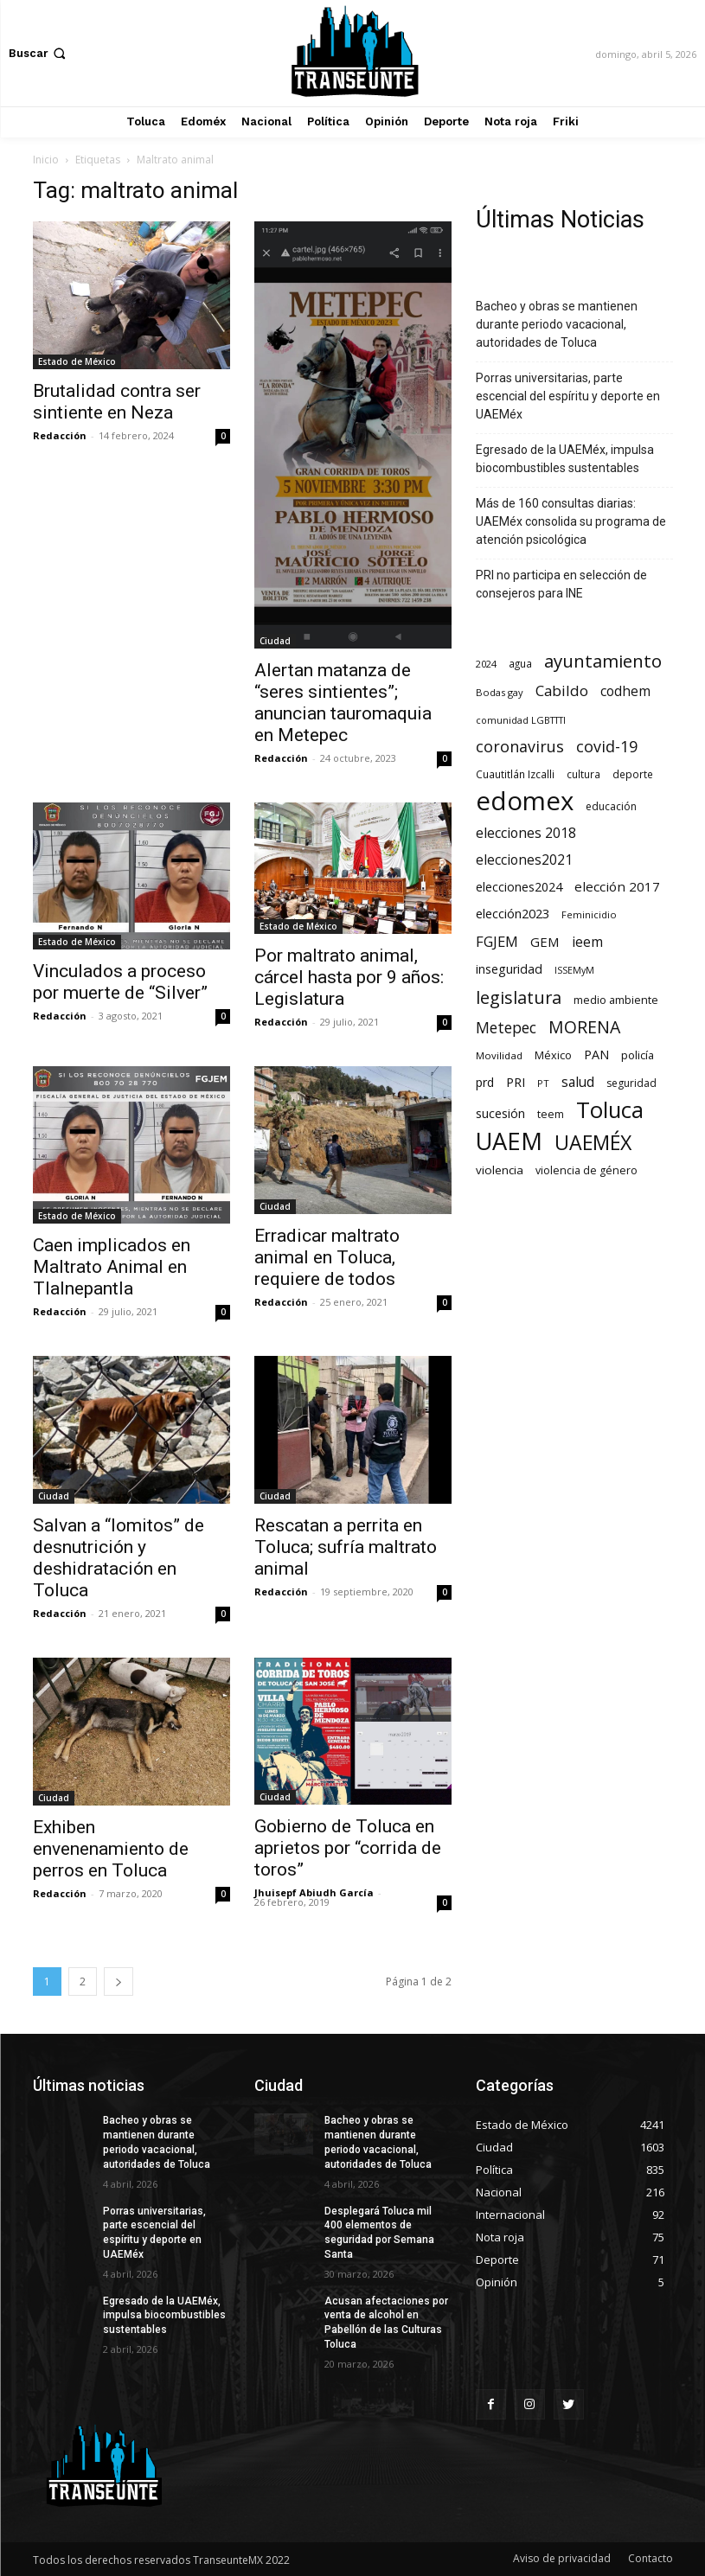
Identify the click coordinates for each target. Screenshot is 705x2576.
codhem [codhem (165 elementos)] (625, 691)
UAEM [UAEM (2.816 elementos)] (509, 1141)
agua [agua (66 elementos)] (520, 663)
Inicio (46, 159)
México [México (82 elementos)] (553, 1055)
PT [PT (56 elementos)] (543, 1083)
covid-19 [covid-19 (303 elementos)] (607, 747)
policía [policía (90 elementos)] (637, 1055)
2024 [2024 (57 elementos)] (486, 663)
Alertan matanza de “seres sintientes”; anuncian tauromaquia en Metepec (343, 702)
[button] (39, 53)
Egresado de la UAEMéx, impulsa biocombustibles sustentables (565, 459)
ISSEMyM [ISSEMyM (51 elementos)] (574, 970)
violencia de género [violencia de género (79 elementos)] (586, 1170)
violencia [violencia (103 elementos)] (499, 1170)
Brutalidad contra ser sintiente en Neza (117, 401)
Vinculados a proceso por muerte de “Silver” (120, 982)
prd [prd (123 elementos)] (485, 1082)
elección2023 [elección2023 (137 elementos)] (512, 913)
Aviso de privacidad (562, 2558)
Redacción (60, 435)
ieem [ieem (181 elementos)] (587, 942)
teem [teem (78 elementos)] (550, 1114)
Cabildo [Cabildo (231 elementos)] (561, 690)
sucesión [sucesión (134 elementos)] (500, 1113)
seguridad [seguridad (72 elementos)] (631, 1083)
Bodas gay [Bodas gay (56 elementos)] (499, 692)
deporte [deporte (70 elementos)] (632, 774)
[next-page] (118, 1981)
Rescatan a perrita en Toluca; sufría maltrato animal (345, 1547)
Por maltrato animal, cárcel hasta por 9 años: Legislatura (349, 977)
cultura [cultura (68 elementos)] (583, 774)
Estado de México (77, 361)
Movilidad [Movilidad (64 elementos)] (499, 1055)
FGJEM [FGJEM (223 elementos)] (497, 941)
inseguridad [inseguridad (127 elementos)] (509, 969)
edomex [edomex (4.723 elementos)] (525, 801)
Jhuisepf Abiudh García (314, 1892)
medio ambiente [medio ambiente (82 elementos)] (616, 1000)
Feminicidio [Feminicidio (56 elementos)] (589, 914)
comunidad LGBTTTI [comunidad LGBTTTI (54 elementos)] (521, 719)
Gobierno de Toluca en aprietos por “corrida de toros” (347, 1848)
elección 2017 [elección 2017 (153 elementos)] (617, 886)
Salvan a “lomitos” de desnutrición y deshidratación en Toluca (118, 1558)
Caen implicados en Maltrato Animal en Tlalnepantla (111, 1267)
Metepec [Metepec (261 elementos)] (506, 1028)
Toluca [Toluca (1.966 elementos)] (610, 1110)
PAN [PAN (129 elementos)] (596, 1054)
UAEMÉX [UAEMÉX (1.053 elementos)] (592, 1143)
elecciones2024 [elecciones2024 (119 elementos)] (519, 887)
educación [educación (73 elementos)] (611, 806)
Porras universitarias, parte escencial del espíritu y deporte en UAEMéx (568, 396)
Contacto (650, 2558)
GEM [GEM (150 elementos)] (545, 941)
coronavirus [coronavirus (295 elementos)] (520, 747)
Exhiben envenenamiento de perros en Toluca (111, 1849)
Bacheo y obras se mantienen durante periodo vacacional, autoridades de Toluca (557, 324)
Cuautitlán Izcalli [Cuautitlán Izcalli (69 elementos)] (515, 774)
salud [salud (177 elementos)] (577, 1082)
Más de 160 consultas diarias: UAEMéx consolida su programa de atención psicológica (571, 521)
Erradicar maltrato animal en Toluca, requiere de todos (327, 1257)
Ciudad (275, 641)
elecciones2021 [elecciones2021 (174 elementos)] (524, 860)
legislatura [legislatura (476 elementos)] (518, 997)
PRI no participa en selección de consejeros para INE (561, 584)
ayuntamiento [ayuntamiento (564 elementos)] (603, 661)
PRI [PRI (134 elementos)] (515, 1081)
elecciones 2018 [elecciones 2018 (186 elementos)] (526, 833)
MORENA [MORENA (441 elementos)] (584, 1027)
